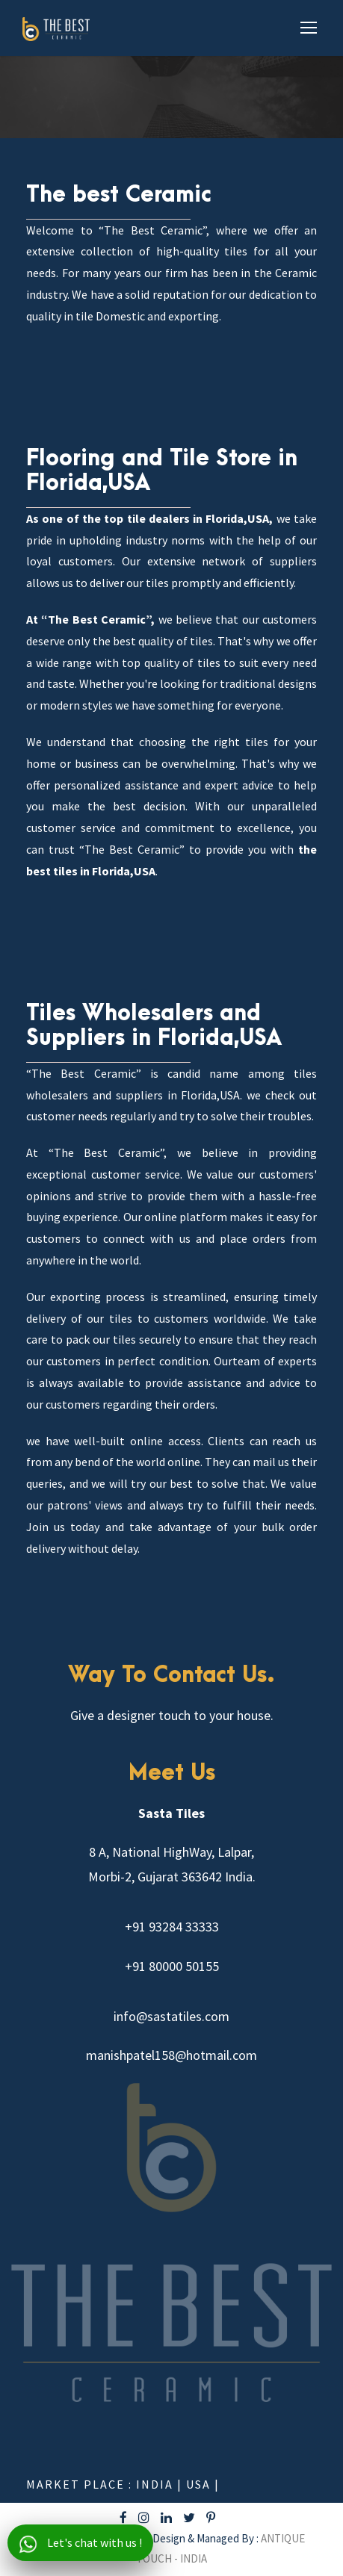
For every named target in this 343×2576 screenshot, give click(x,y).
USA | (203, 2484)
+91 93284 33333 (172, 1926)
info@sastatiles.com (171, 2016)
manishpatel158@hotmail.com (171, 2055)
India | (161, 2484)
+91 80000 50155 (172, 1966)
